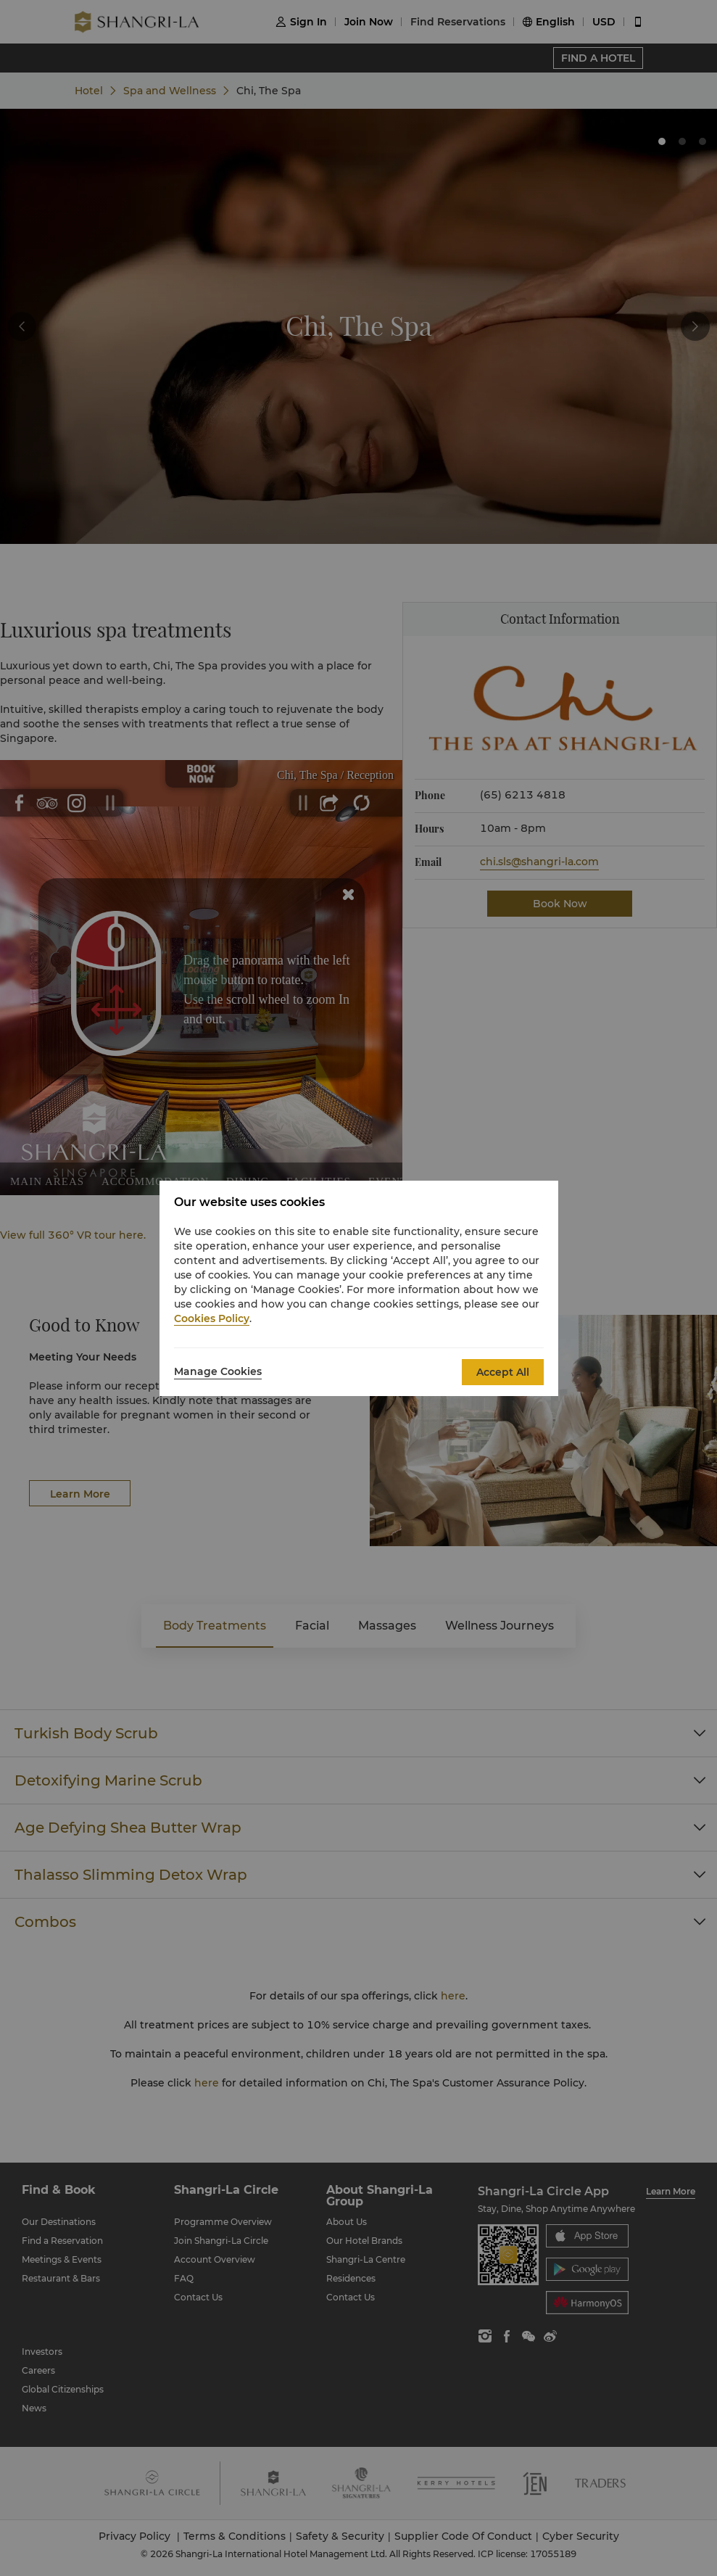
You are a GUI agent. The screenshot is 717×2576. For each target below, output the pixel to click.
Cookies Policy (211, 1318)
